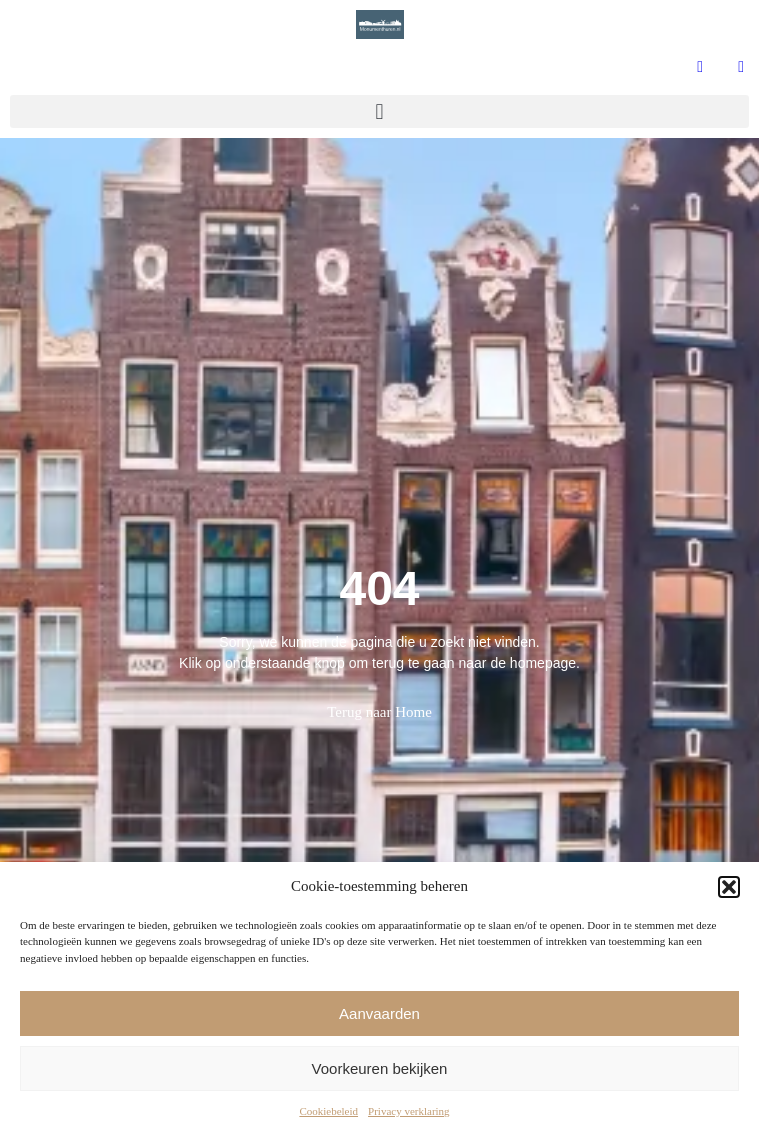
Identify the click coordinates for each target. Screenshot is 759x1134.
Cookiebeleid (328, 1111)
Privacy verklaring (409, 1111)
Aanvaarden (379, 1013)
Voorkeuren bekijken (380, 1068)
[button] (729, 887)
